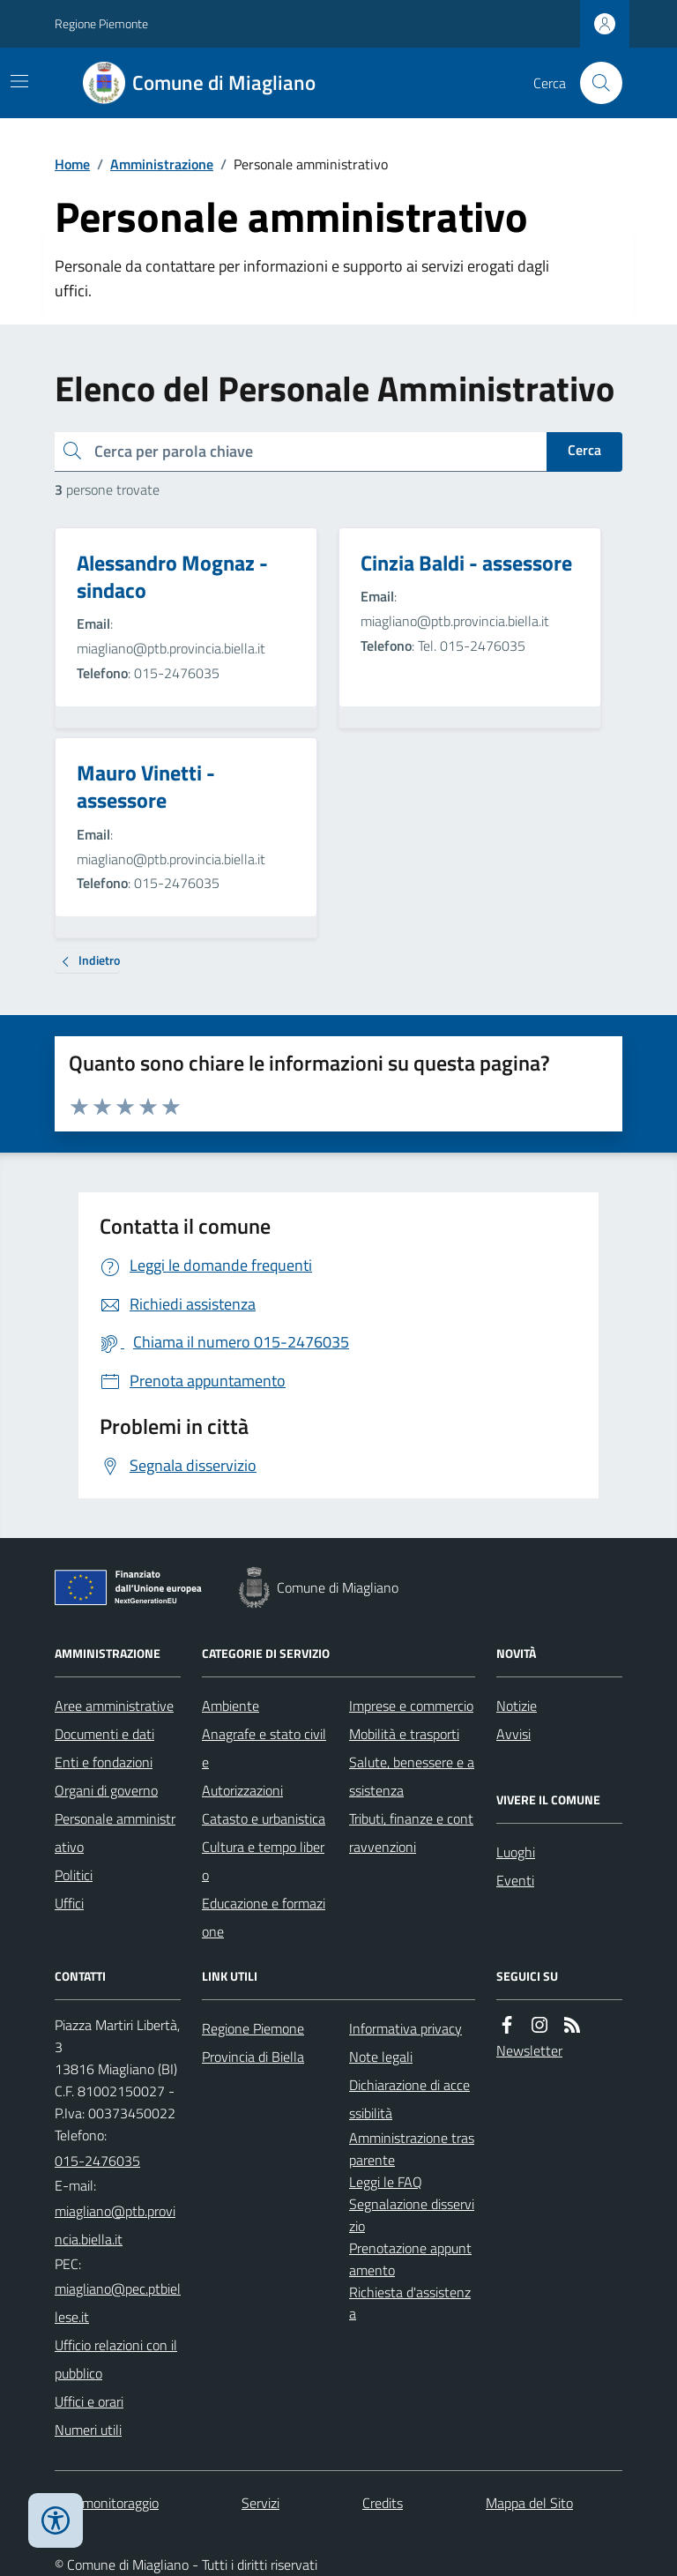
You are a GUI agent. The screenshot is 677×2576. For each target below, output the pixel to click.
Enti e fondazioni (104, 1762)
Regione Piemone (253, 2028)
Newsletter (529, 2050)
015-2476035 (97, 2160)
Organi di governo (106, 1790)
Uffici (69, 1903)
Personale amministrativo (115, 1832)
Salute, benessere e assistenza (411, 1776)
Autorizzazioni (242, 1790)
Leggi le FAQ (385, 2181)
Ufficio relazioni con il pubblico (116, 2359)
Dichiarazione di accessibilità (409, 2099)
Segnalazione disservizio (411, 2214)
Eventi (515, 1880)
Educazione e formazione (263, 1917)
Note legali (381, 2056)
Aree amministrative (114, 1705)
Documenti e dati (104, 1733)
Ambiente (230, 1705)
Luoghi (515, 1852)
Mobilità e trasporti (404, 1733)
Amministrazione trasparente (411, 2148)
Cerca (584, 449)
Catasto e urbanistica (263, 1818)
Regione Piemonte (101, 23)
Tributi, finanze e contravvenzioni (411, 1832)
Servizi (260, 2502)
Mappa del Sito (529, 2502)
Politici (74, 1874)
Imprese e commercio (411, 1705)
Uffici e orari (89, 2401)
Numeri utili (88, 2429)
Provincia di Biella (253, 2056)
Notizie (516, 1705)
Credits (382, 2502)
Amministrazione (161, 164)
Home (72, 164)
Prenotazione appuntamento (410, 2259)
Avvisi (513, 1733)
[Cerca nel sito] (594, 83)
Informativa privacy (405, 2028)
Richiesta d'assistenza (410, 2303)
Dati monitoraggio (107, 2502)
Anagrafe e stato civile (264, 1748)
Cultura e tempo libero (263, 1860)
